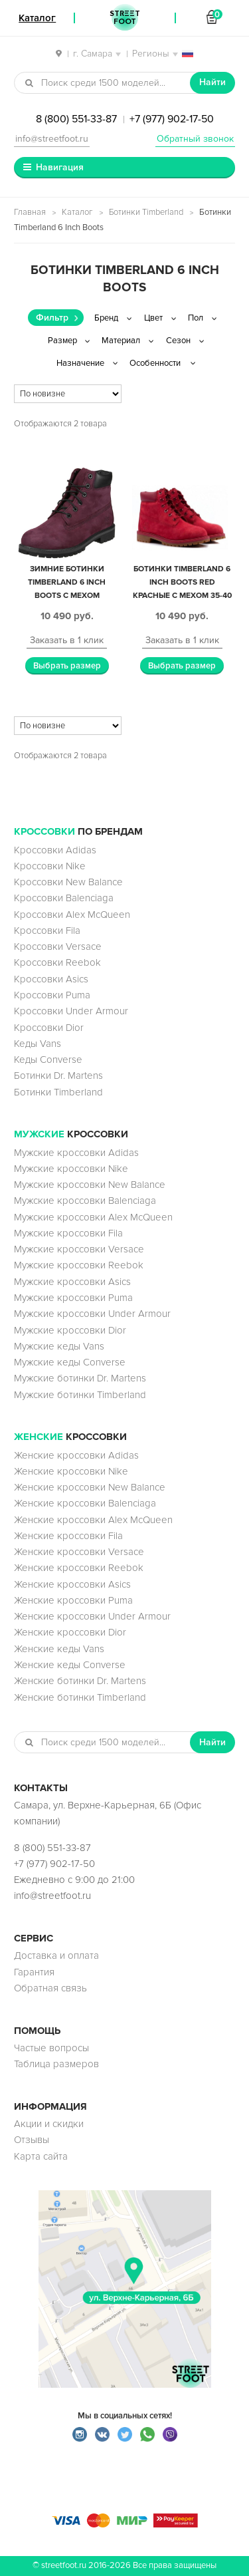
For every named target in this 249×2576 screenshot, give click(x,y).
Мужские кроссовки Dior (70, 1330)
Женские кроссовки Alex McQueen (93, 1520)
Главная (30, 212)
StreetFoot (125, 18)
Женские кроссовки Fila (68, 1536)
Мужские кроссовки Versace (79, 1249)
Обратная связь (50, 1988)
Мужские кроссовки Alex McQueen (93, 1217)
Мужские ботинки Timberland (80, 1395)
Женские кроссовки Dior (70, 1632)
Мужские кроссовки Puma (73, 1298)
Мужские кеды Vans (59, 1346)
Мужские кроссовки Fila (68, 1233)
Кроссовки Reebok (57, 962)
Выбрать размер (67, 665)
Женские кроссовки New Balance (89, 1487)
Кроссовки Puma (52, 995)
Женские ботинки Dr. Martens (80, 1681)
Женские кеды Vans (59, 1649)
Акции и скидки (49, 2124)
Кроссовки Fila (47, 930)
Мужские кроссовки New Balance (89, 1185)
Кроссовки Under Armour (71, 1011)
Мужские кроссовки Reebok (78, 1265)
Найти (212, 82)
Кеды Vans (37, 1044)
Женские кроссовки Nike (71, 1471)
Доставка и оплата (56, 1955)
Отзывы (31, 2140)
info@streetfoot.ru (51, 138)
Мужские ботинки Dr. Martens (80, 1378)
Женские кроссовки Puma (73, 1600)
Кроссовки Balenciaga (64, 898)
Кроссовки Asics (51, 979)
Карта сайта (41, 2156)
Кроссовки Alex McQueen (72, 915)
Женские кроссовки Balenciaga (85, 1503)
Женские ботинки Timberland (80, 1697)
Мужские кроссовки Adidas (76, 1153)
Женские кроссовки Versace (79, 1552)
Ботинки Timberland (146, 212)
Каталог (77, 212)
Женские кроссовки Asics (72, 1584)
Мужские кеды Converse (69, 1362)
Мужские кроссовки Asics (72, 1282)
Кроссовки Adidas (55, 850)
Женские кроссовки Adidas (76, 1455)
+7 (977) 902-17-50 (171, 119)
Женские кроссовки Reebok (78, 1568)
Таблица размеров (56, 2064)
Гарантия (34, 1972)
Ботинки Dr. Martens (58, 1075)
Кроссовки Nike (50, 866)
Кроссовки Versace (58, 946)
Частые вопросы (51, 2048)
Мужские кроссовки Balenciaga (85, 1201)
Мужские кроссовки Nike (71, 1169)
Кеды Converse (48, 1060)
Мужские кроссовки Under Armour (92, 1314)
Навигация (60, 167)
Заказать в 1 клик (67, 640)
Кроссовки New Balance (68, 882)
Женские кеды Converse (69, 1665)
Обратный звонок (195, 138)
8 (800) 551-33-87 (76, 119)
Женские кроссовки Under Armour (92, 1616)
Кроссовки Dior (49, 1028)
